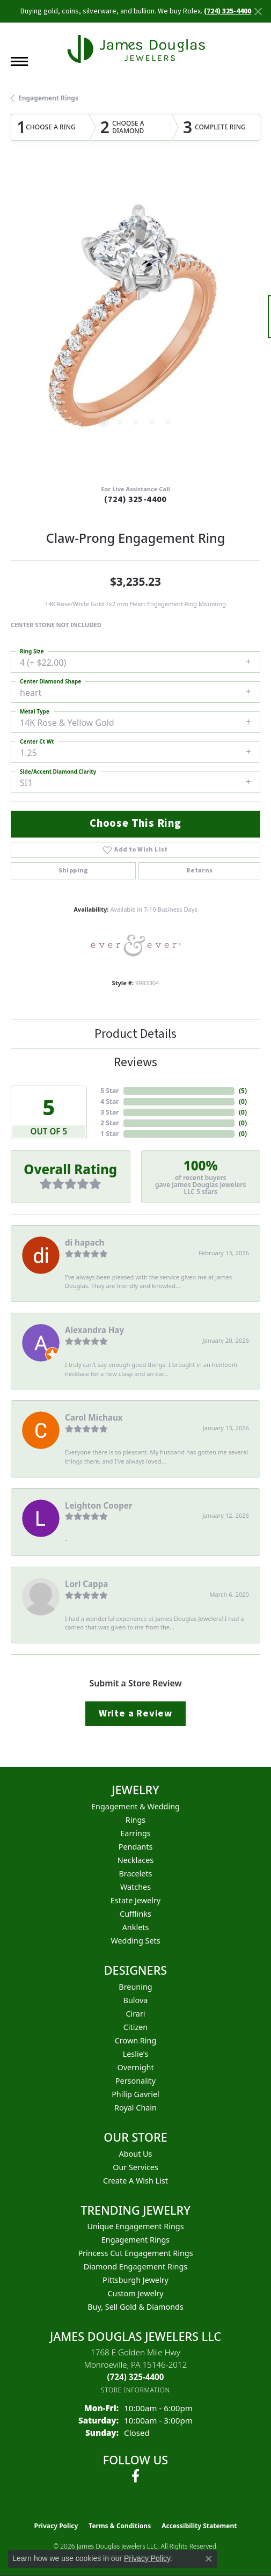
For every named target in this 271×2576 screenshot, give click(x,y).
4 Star (109, 1101)
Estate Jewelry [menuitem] (135, 1900)
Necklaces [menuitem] (135, 1860)
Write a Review (135, 1713)
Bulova (135, 2000)
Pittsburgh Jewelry (135, 2280)
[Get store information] (135, 2390)
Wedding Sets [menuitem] (135, 1940)
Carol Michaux (94, 1417)
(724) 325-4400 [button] (227, 11)
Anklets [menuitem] (135, 1927)
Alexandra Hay (94, 1330)
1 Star (109, 1133)
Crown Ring (136, 2040)
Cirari (135, 2014)
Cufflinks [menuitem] (135, 1914)
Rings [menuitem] (135, 1820)
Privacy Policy (56, 2525)
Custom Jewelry (135, 2293)
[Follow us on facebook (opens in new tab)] (135, 2476)
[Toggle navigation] (19, 61)
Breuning (135, 1987)
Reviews (135, 1062)
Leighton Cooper (99, 1505)
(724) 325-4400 (135, 499)
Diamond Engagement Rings (135, 2266)
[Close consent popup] (209, 2559)
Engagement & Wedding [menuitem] (135, 1806)
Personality (135, 2081)
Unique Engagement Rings (135, 2226)
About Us (135, 2154)
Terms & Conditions (120, 2525)
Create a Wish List (135, 2180)
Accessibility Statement (199, 2525)
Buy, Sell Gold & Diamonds (135, 2307)
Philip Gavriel (135, 2094)
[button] (103, 422)
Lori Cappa (86, 1583)
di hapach (84, 1242)
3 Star (109, 1112)
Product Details (135, 1033)
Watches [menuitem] (135, 1887)
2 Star (109, 1122)
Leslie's (136, 2054)
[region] (135, 322)
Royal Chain (135, 2107)
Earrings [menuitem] (135, 1833)
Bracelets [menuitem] (135, 1873)
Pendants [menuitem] (136, 1847)
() (243, 1090)
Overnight (135, 2067)
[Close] (258, 11)
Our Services (135, 2167)
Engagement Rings (48, 98)
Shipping (73, 870)
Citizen (135, 2027)
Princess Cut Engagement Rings (135, 2253)
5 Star (109, 1090)
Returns (199, 870)
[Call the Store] (135, 2376)
